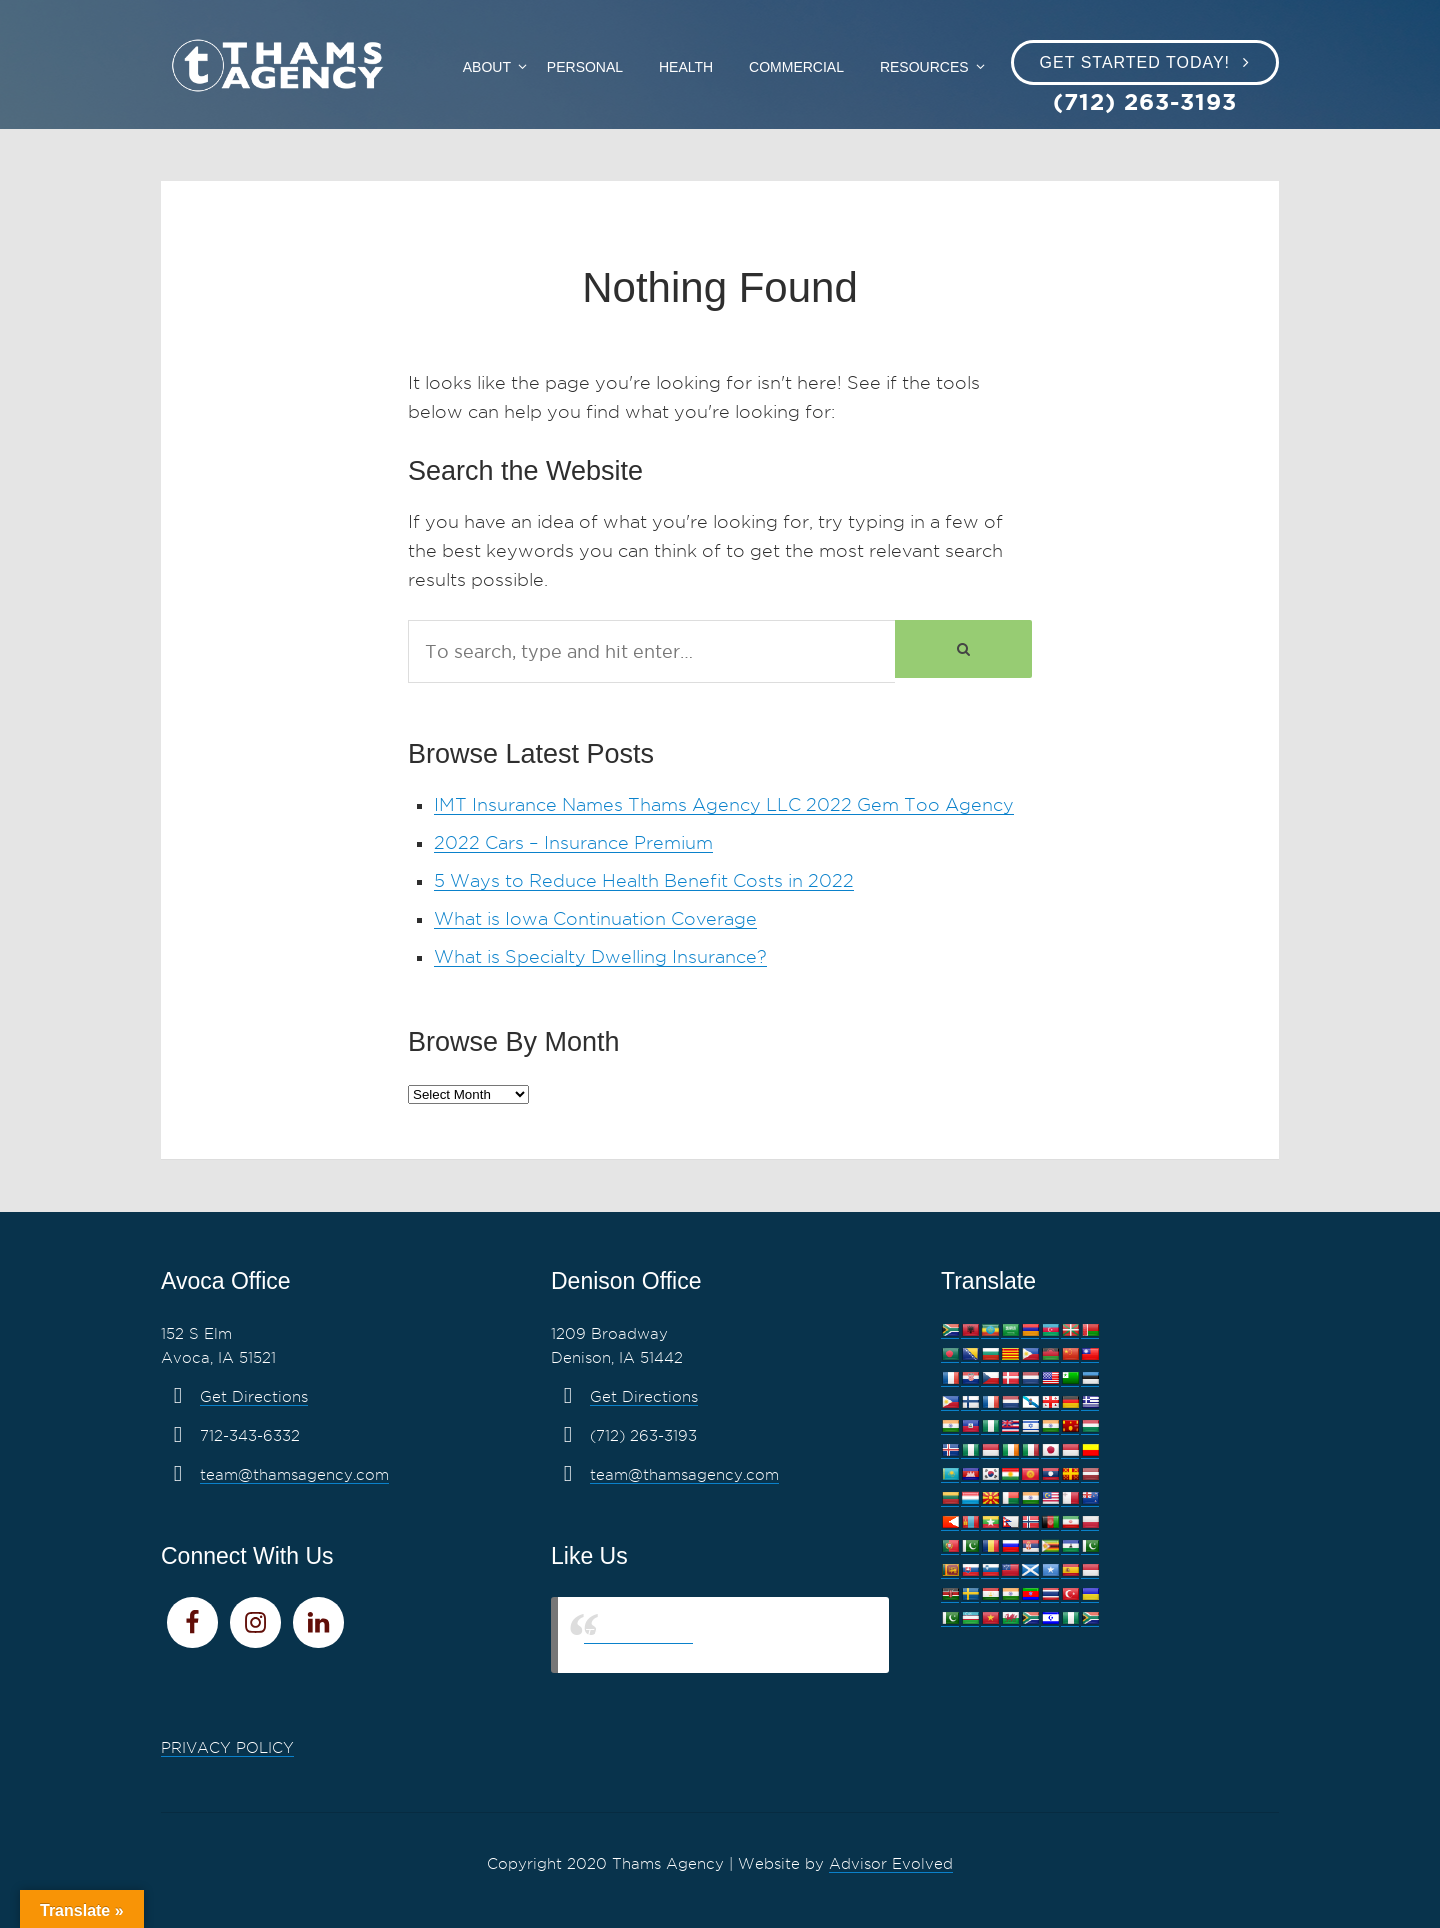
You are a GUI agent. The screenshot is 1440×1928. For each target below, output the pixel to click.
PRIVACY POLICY (227, 1748)
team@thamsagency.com (294, 1475)
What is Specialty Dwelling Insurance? (600, 956)
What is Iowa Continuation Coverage (595, 918)
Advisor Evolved (891, 1864)
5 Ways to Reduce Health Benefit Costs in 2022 (644, 880)
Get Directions (254, 1397)
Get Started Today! (1135, 62)
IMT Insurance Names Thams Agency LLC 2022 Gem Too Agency (724, 804)
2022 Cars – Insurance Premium (573, 842)
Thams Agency (638, 1634)
